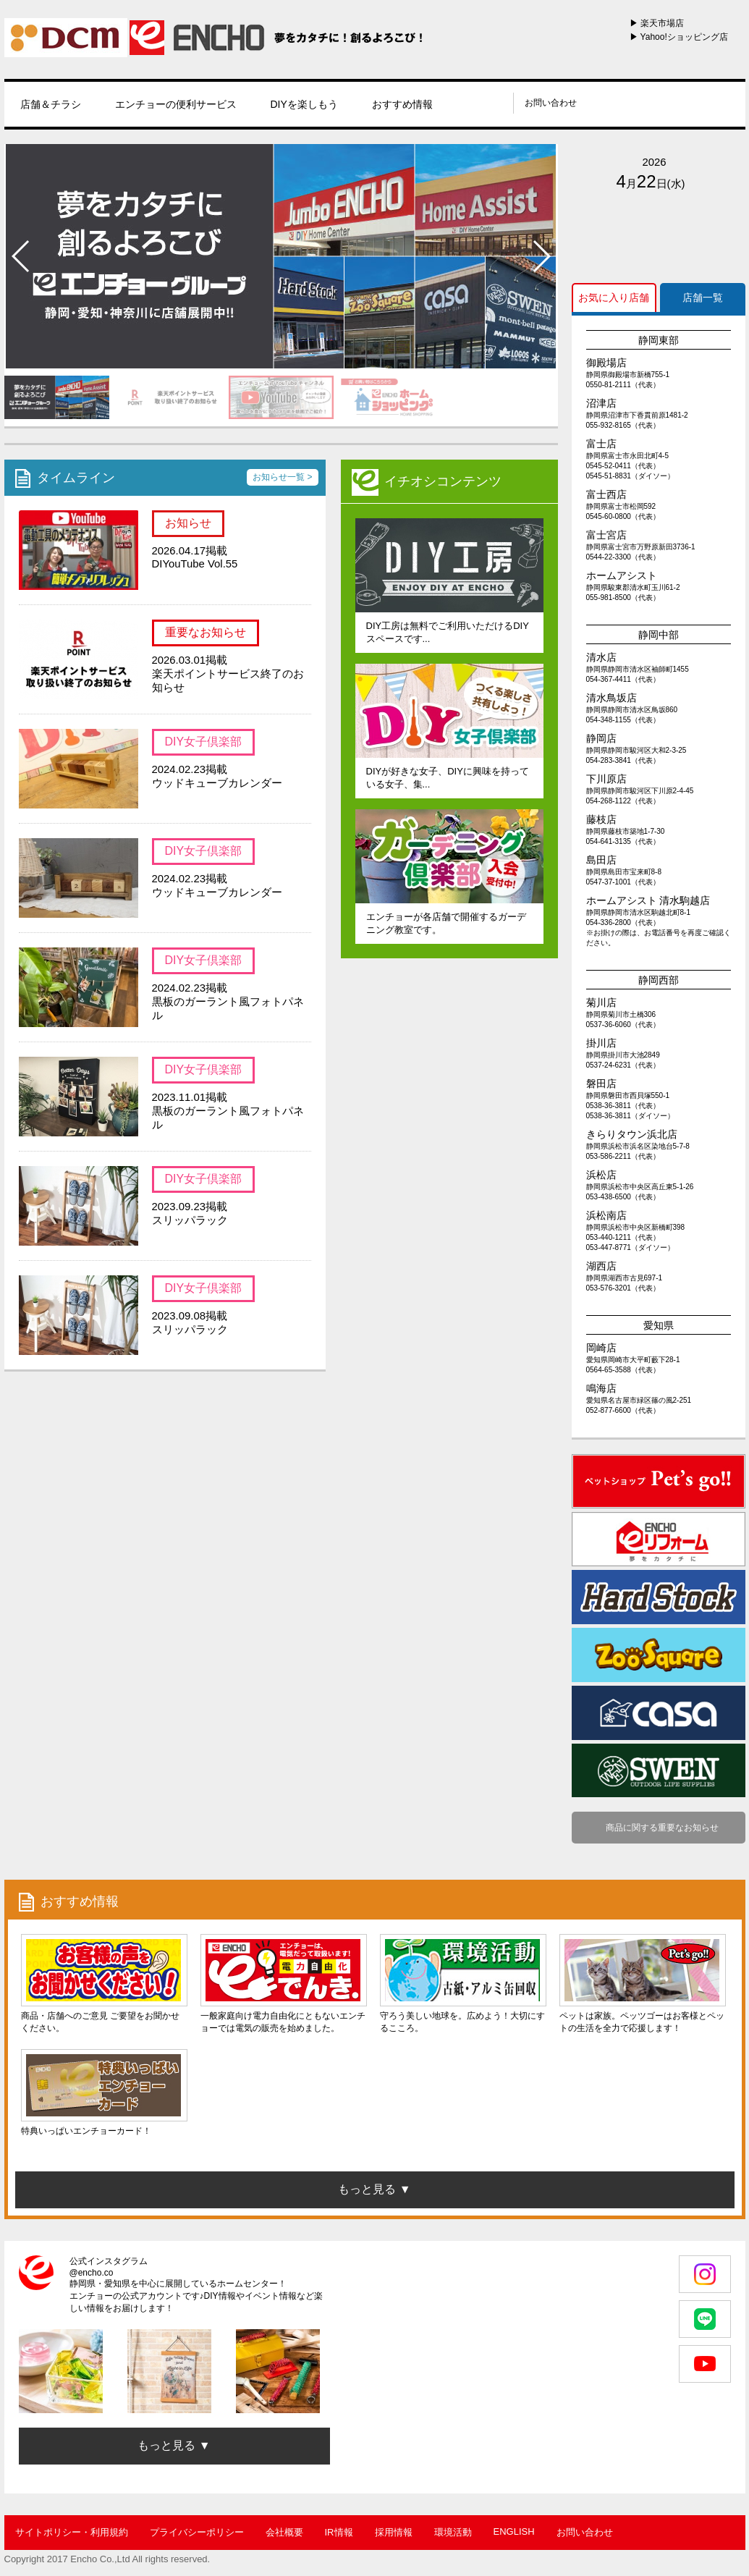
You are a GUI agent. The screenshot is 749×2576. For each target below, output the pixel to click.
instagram (477, 103)
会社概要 (284, 2532)
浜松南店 (606, 1215)
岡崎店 (601, 1348)
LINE (705, 2319)
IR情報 (339, 2532)
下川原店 (606, 779)
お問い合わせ (551, 103)
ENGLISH (514, 2531)
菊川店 (601, 1002)
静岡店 (601, 738)
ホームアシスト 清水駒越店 (648, 900)
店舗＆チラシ (50, 104)
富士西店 (606, 494)
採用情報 (393, 2532)
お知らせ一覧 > (282, 477)
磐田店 (601, 1083)
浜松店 (601, 1175)
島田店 (601, 860)
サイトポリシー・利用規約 (71, 2532)
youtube (495, 103)
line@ (458, 103)
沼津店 (601, 403)
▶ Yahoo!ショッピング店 (679, 37)
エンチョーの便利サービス (176, 104)
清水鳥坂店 (611, 698)
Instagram (705, 2274)
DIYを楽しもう (304, 104)
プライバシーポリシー (197, 2532)
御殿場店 (606, 362)
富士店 (601, 443)
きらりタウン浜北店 (631, 1134)
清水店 (601, 657)
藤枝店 (601, 819)
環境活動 (453, 2532)
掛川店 (601, 1043)
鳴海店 (601, 1388)
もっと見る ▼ (173, 2445)
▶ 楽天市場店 (657, 23)
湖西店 (601, 1266)
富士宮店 (606, 535)
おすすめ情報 (402, 104)
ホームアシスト (621, 575)
